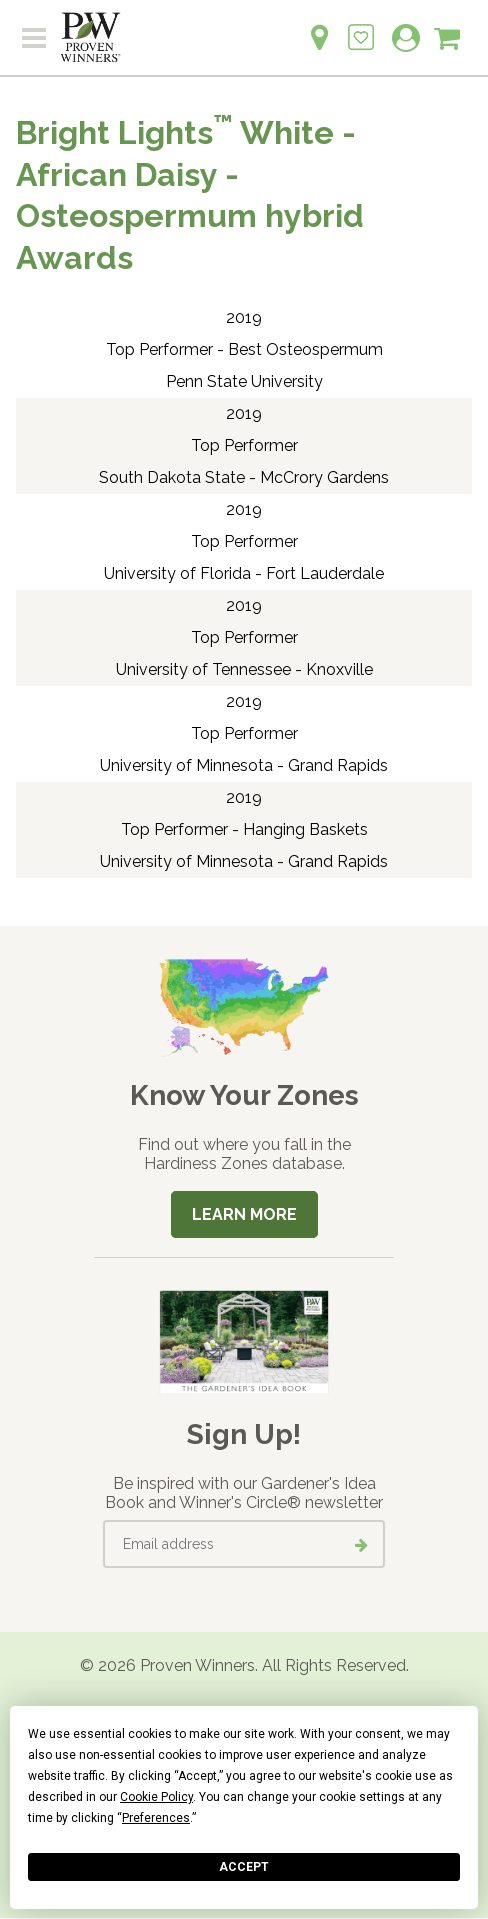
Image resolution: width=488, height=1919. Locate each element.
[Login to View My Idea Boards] (361, 26)
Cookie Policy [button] (156, 1797)
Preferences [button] (156, 1818)
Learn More (244, 1214)
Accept (244, 1867)
